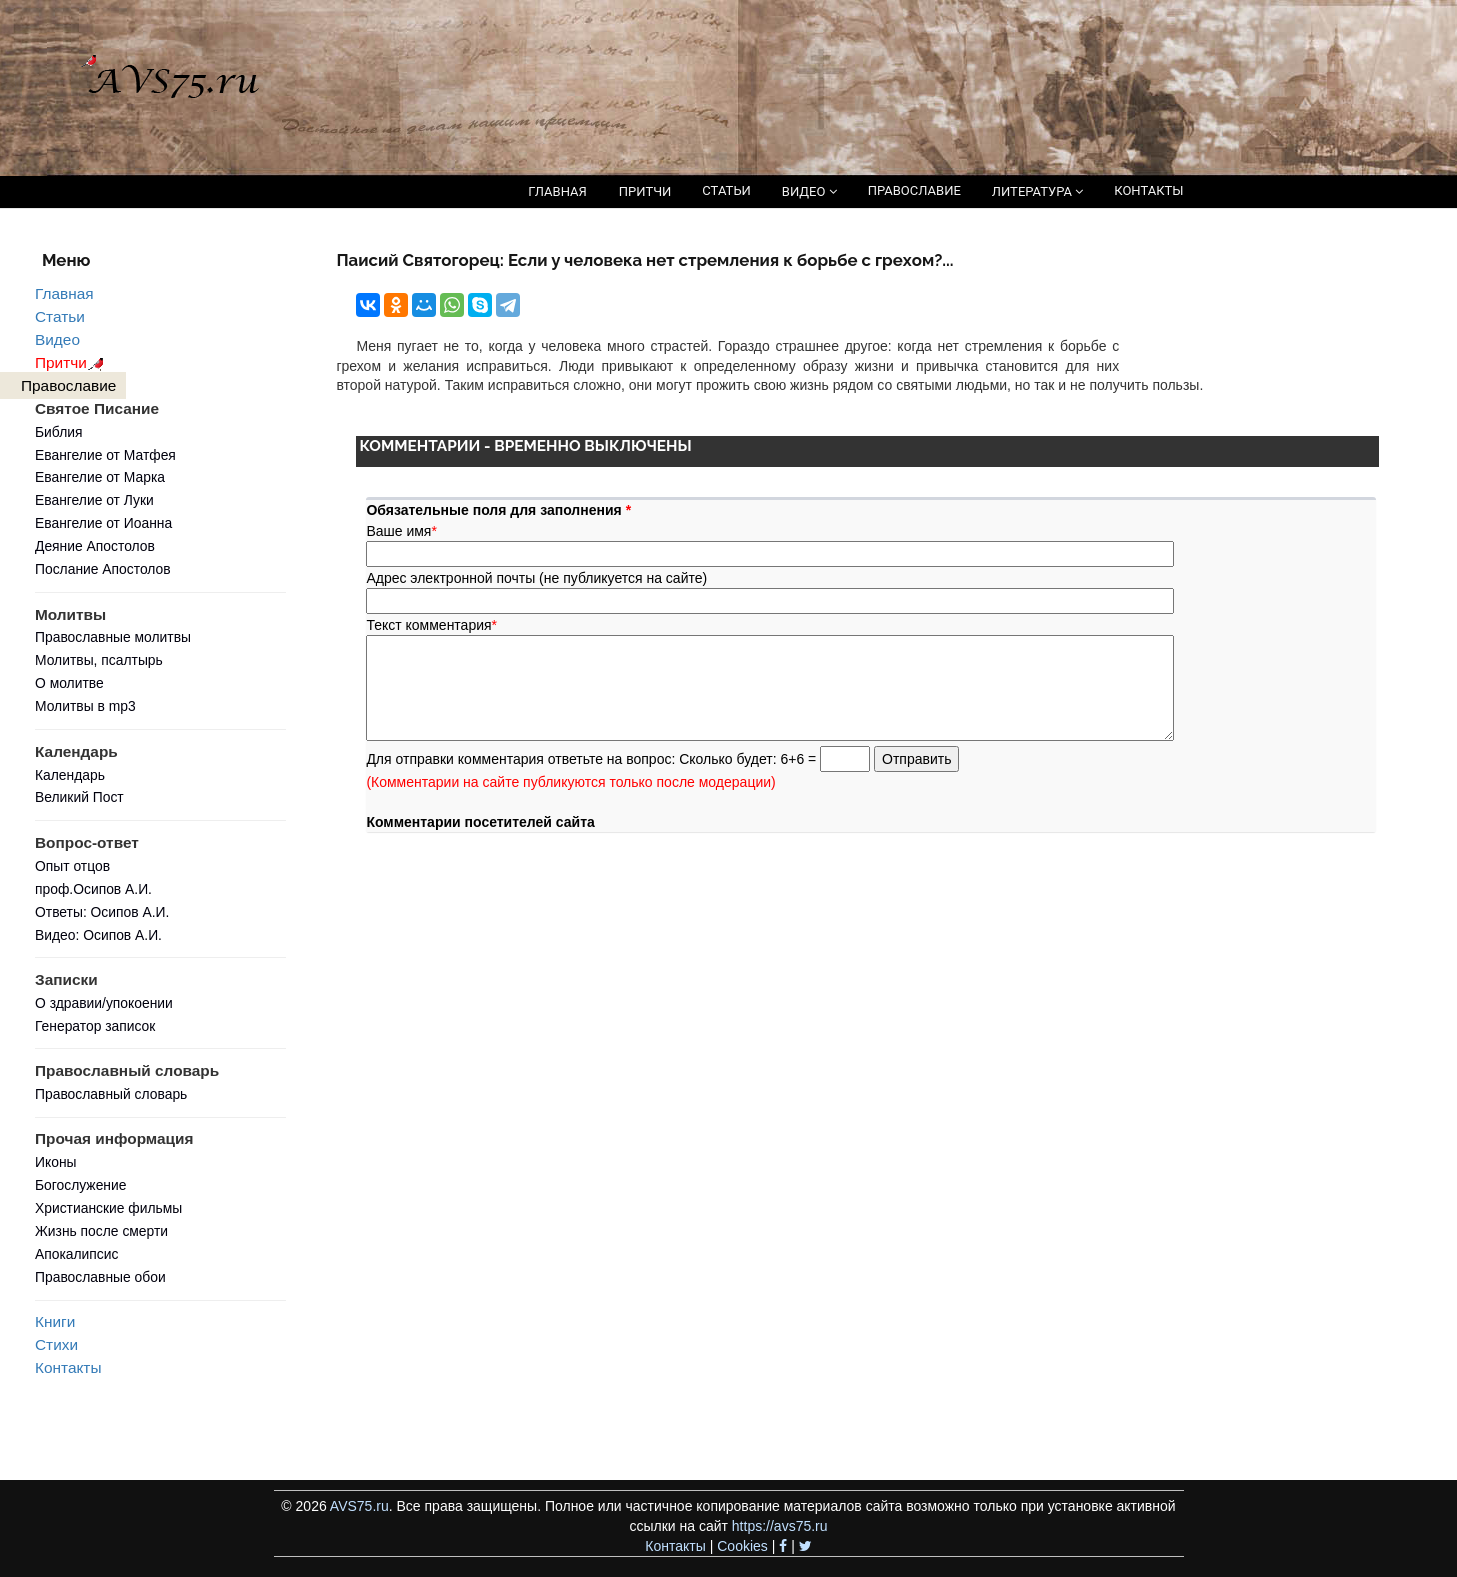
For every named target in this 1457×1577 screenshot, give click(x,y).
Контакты (68, 1367)
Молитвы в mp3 (85, 706)
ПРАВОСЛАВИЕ (914, 190)
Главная (64, 293)
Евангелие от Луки (94, 500)
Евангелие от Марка (100, 477)
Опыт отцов (72, 866)
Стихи (56, 1344)
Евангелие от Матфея (105, 455)
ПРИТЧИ (645, 191)
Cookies (742, 1546)
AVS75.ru (359, 1506)
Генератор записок (95, 1026)
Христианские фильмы (108, 1208)
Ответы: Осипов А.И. (102, 912)
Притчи (72, 362)
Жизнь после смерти (101, 1231)
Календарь (70, 775)
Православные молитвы (113, 637)
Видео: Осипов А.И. (98, 935)
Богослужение (80, 1185)
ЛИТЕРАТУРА (1037, 191)
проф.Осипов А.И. (93, 889)
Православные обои (100, 1277)
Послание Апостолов (103, 569)
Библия (59, 432)
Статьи (60, 316)
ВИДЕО (809, 191)
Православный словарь (111, 1094)
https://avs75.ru (780, 1526)
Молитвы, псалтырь (99, 660)
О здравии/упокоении (104, 1003)
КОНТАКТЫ (1148, 190)
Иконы (56, 1162)
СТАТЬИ (726, 190)
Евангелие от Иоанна (103, 523)
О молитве (69, 683)
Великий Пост (79, 797)
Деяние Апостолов (95, 546)
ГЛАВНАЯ (557, 191)
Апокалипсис (76, 1254)
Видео (57, 339)
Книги (55, 1321)
